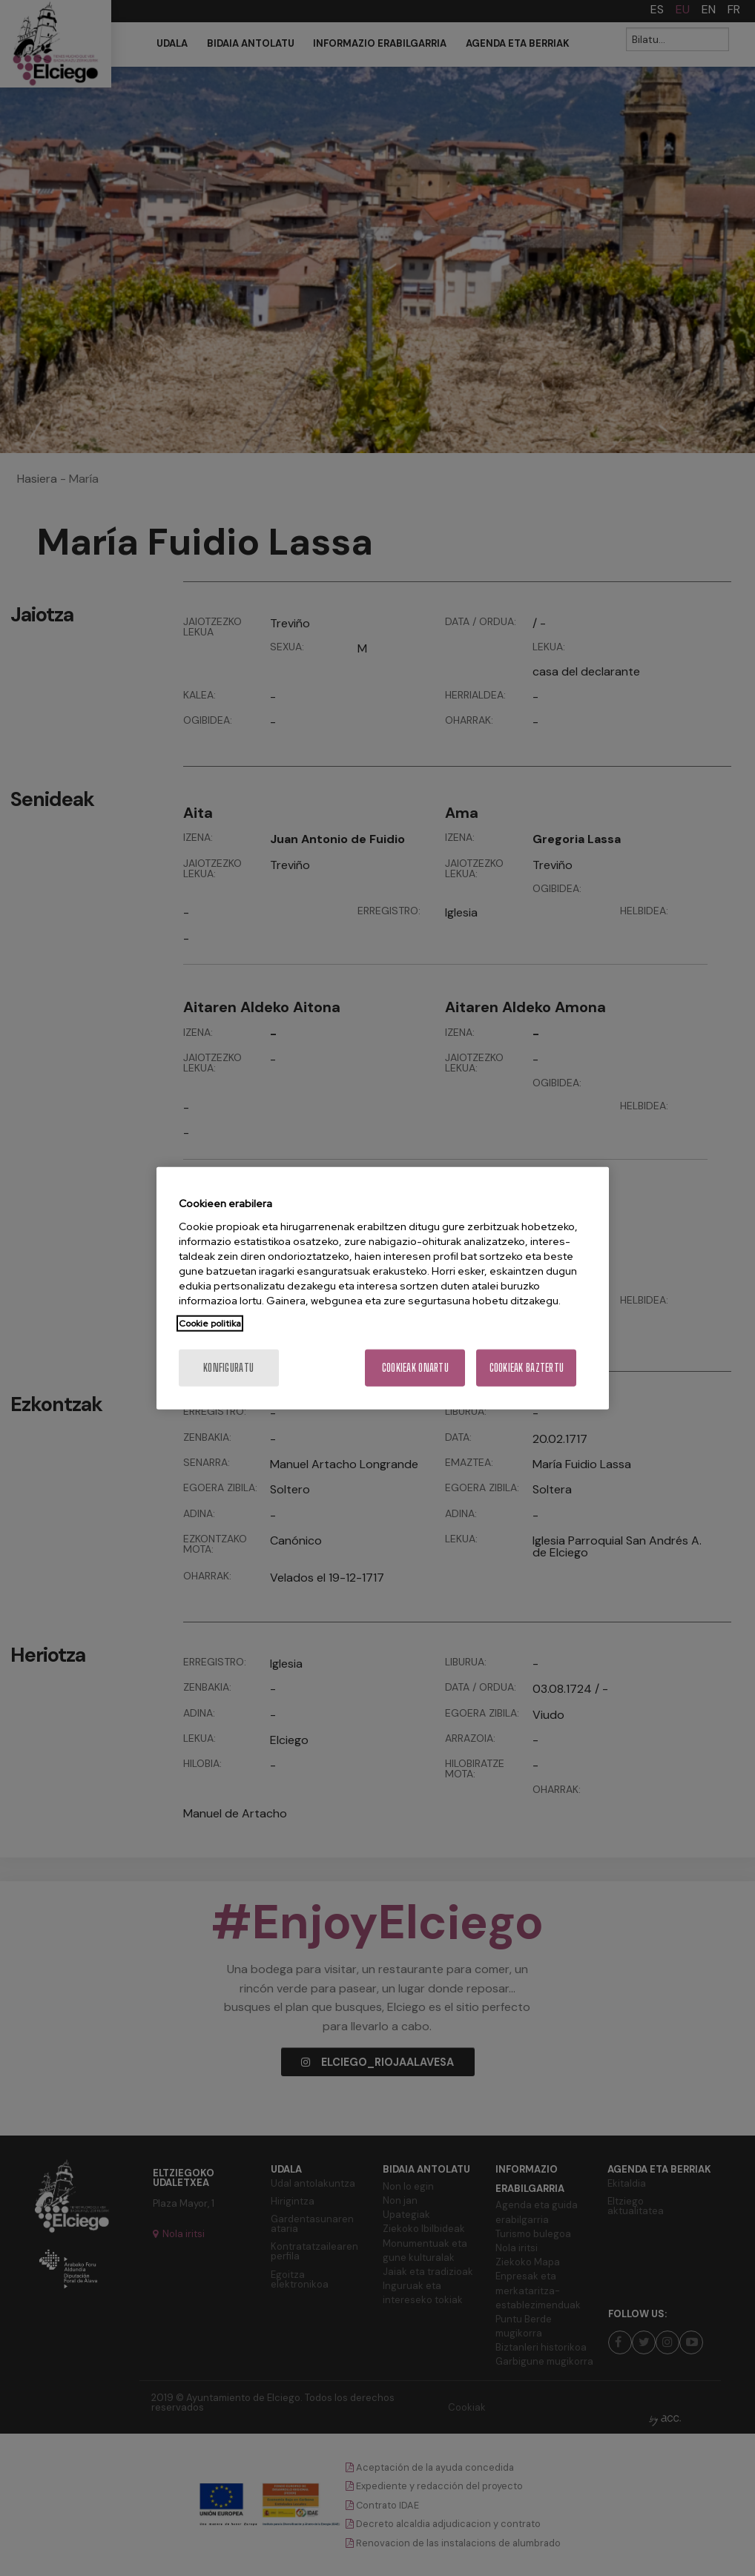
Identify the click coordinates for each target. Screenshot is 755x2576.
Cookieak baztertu (526, 1367)
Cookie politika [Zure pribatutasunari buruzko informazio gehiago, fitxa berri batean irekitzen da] (210, 1323)
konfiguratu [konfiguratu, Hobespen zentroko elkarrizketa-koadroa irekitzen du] (228, 1367)
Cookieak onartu (415, 1367)
